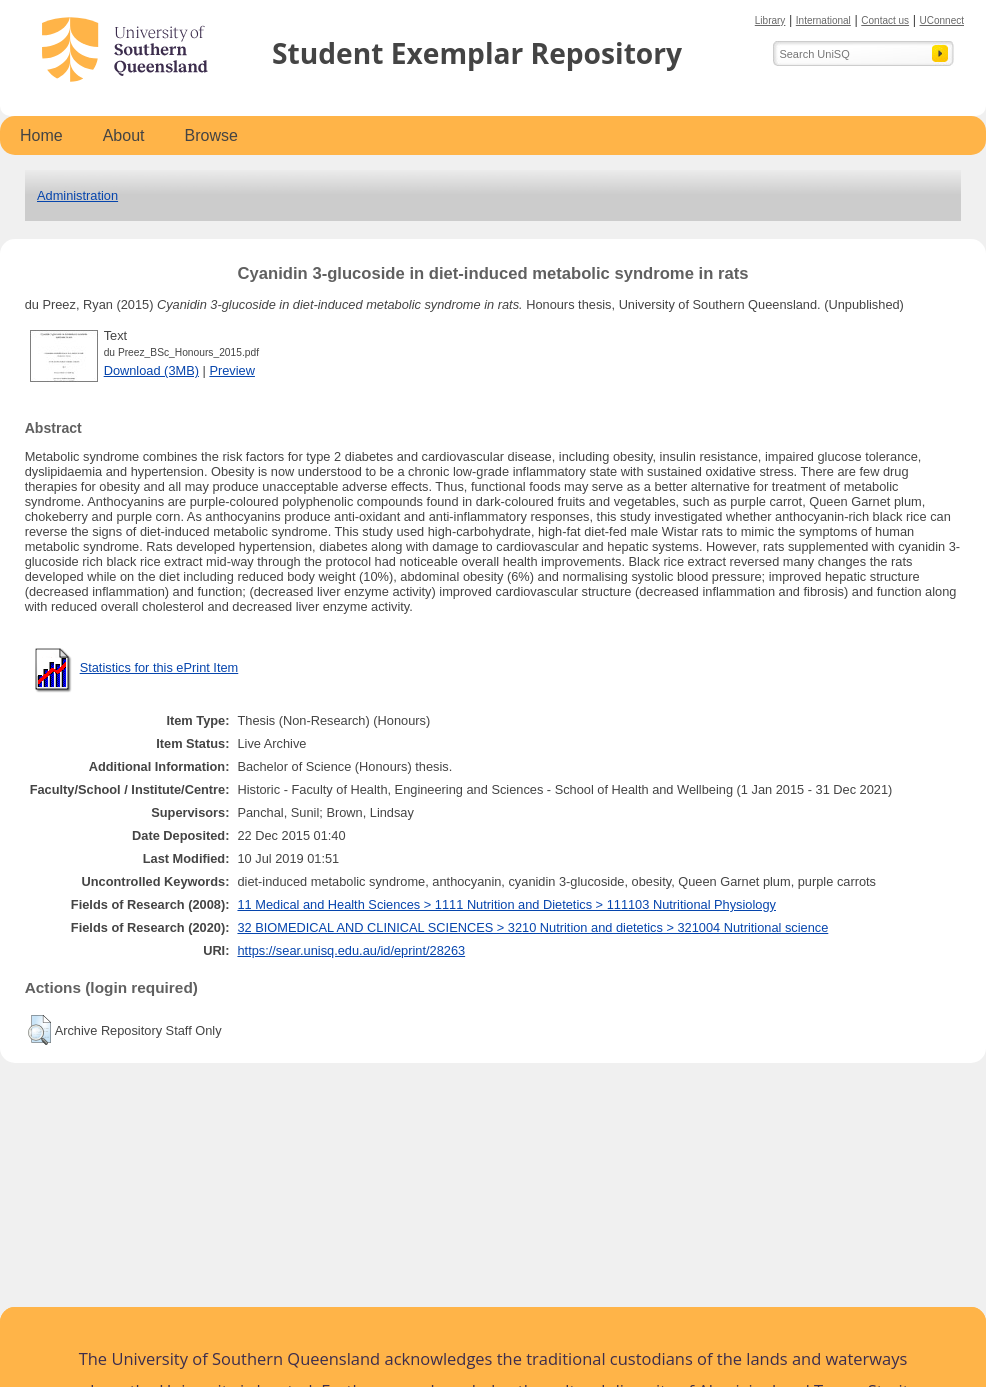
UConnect (942, 20)
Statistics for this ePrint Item (159, 667)
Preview (232, 370)
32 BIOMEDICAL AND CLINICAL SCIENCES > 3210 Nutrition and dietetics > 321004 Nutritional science (532, 927)
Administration (77, 195)
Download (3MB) (151, 370)
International (823, 20)
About (124, 135)
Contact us (885, 20)
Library (770, 20)
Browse (211, 135)
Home (41, 135)
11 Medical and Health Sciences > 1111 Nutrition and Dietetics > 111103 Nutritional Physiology (506, 904)
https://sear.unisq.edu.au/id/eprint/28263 (351, 950)
